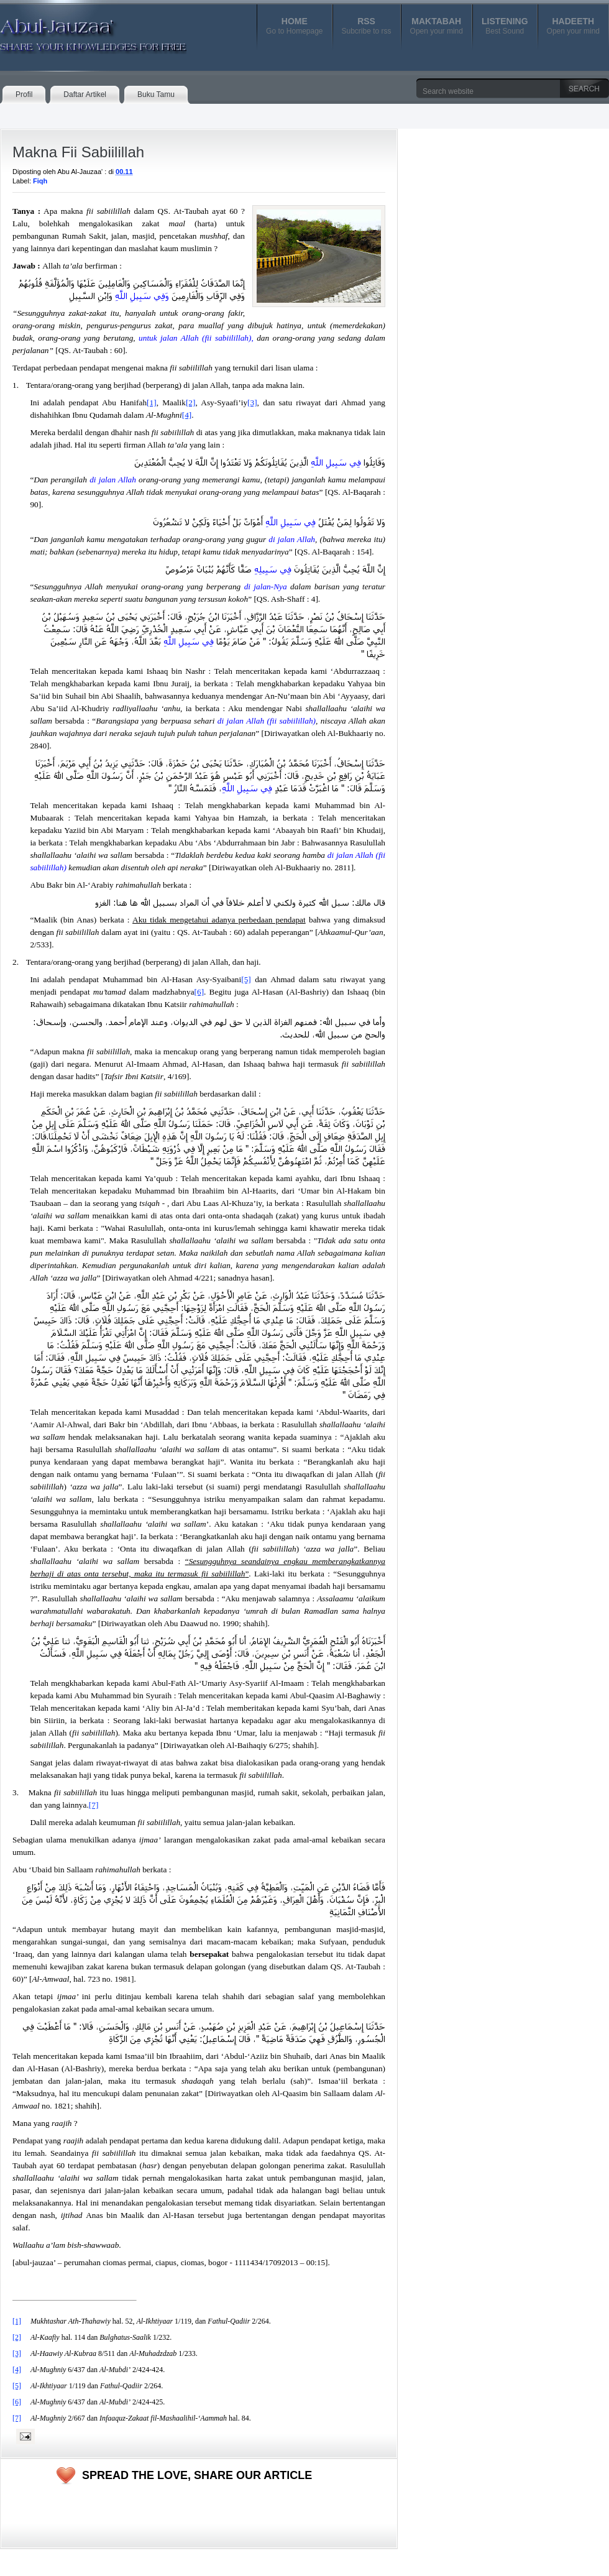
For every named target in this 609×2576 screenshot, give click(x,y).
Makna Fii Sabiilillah (78, 152)
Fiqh (40, 181)
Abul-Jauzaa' (80, 30)
